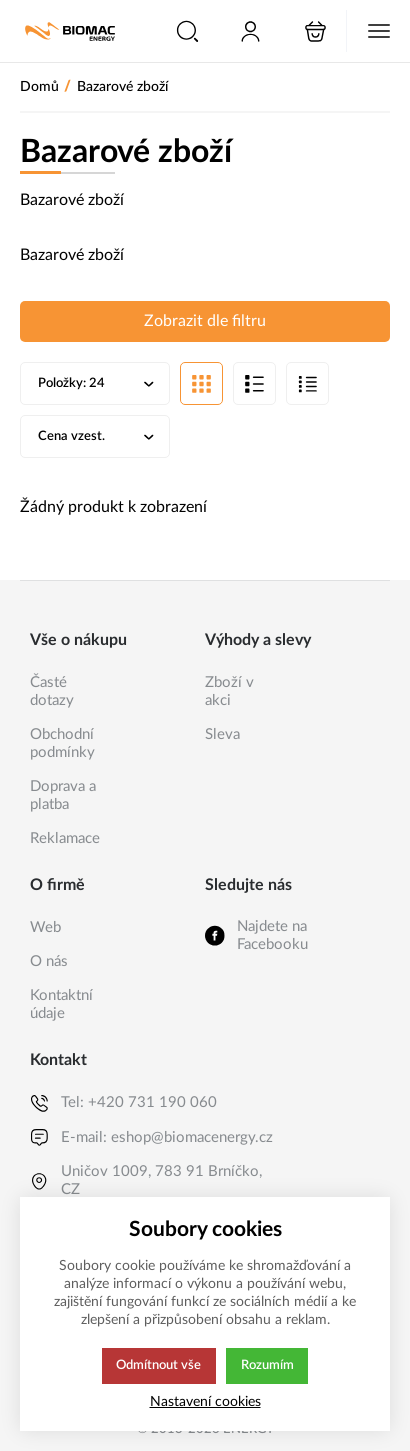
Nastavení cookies (205, 1401)
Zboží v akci (229, 691)
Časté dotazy (52, 691)
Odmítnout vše (158, 1366)
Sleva (222, 734)
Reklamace (65, 838)
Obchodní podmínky (62, 743)
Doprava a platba (63, 795)
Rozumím (268, 1366)
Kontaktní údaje (61, 1004)
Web (45, 927)
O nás (49, 961)
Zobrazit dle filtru (205, 321)
